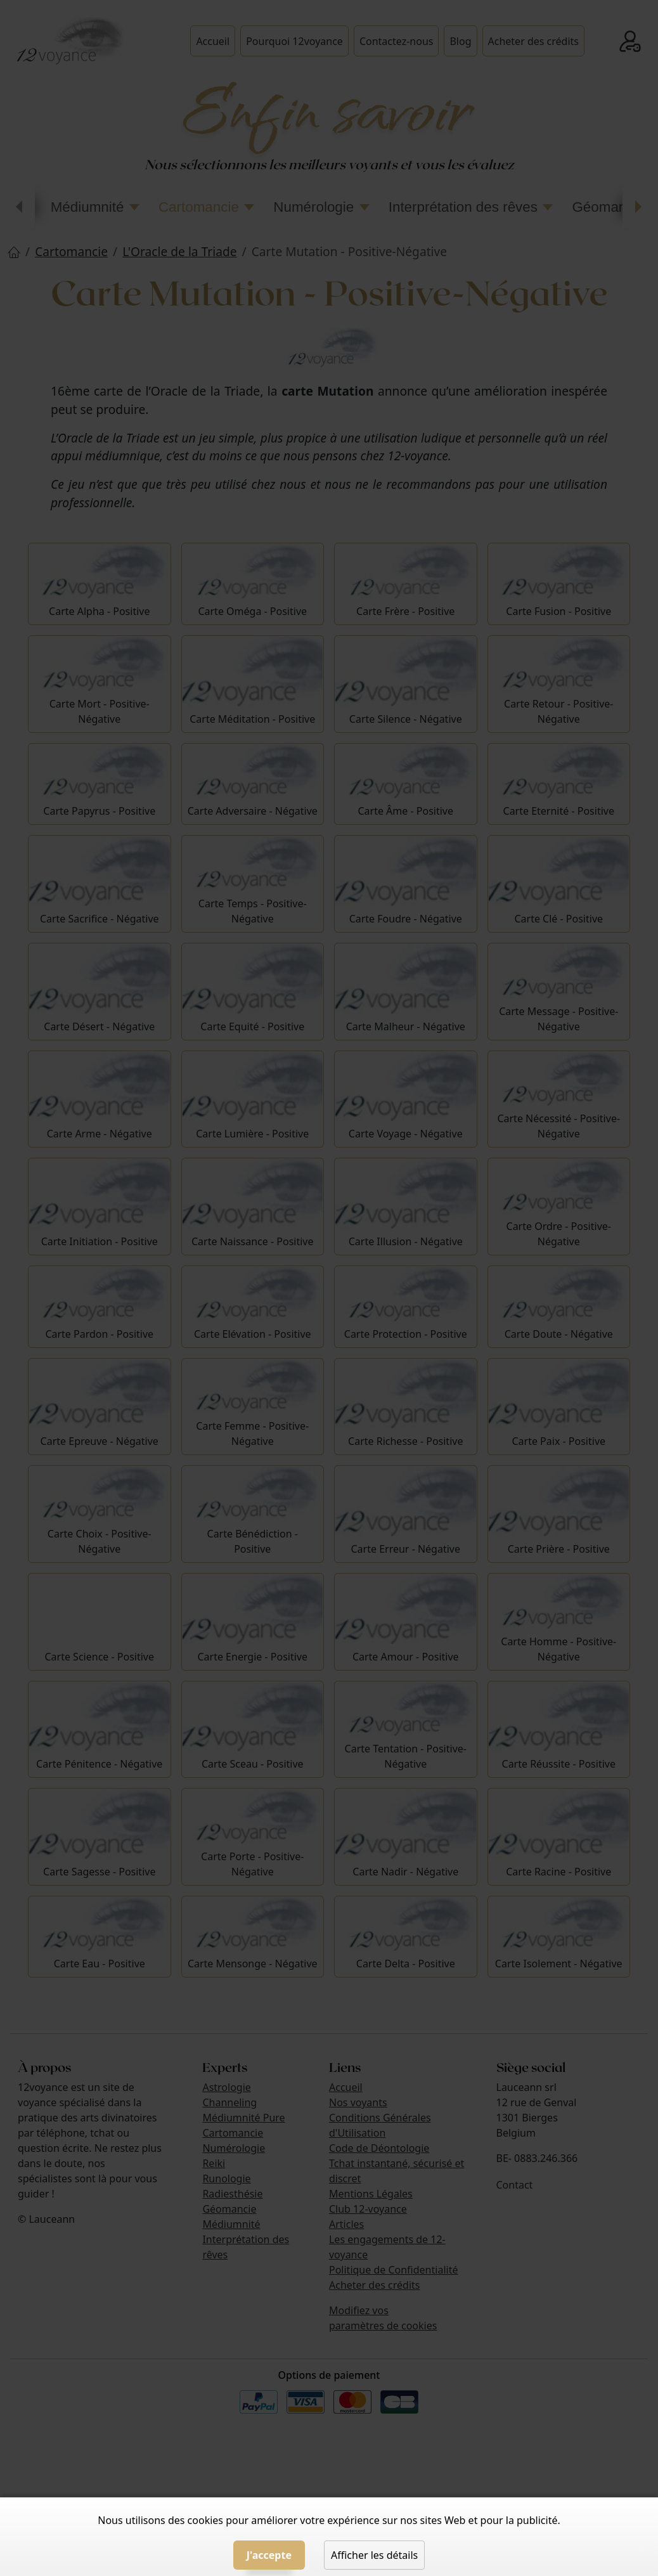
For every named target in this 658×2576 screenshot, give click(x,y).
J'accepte (269, 2555)
